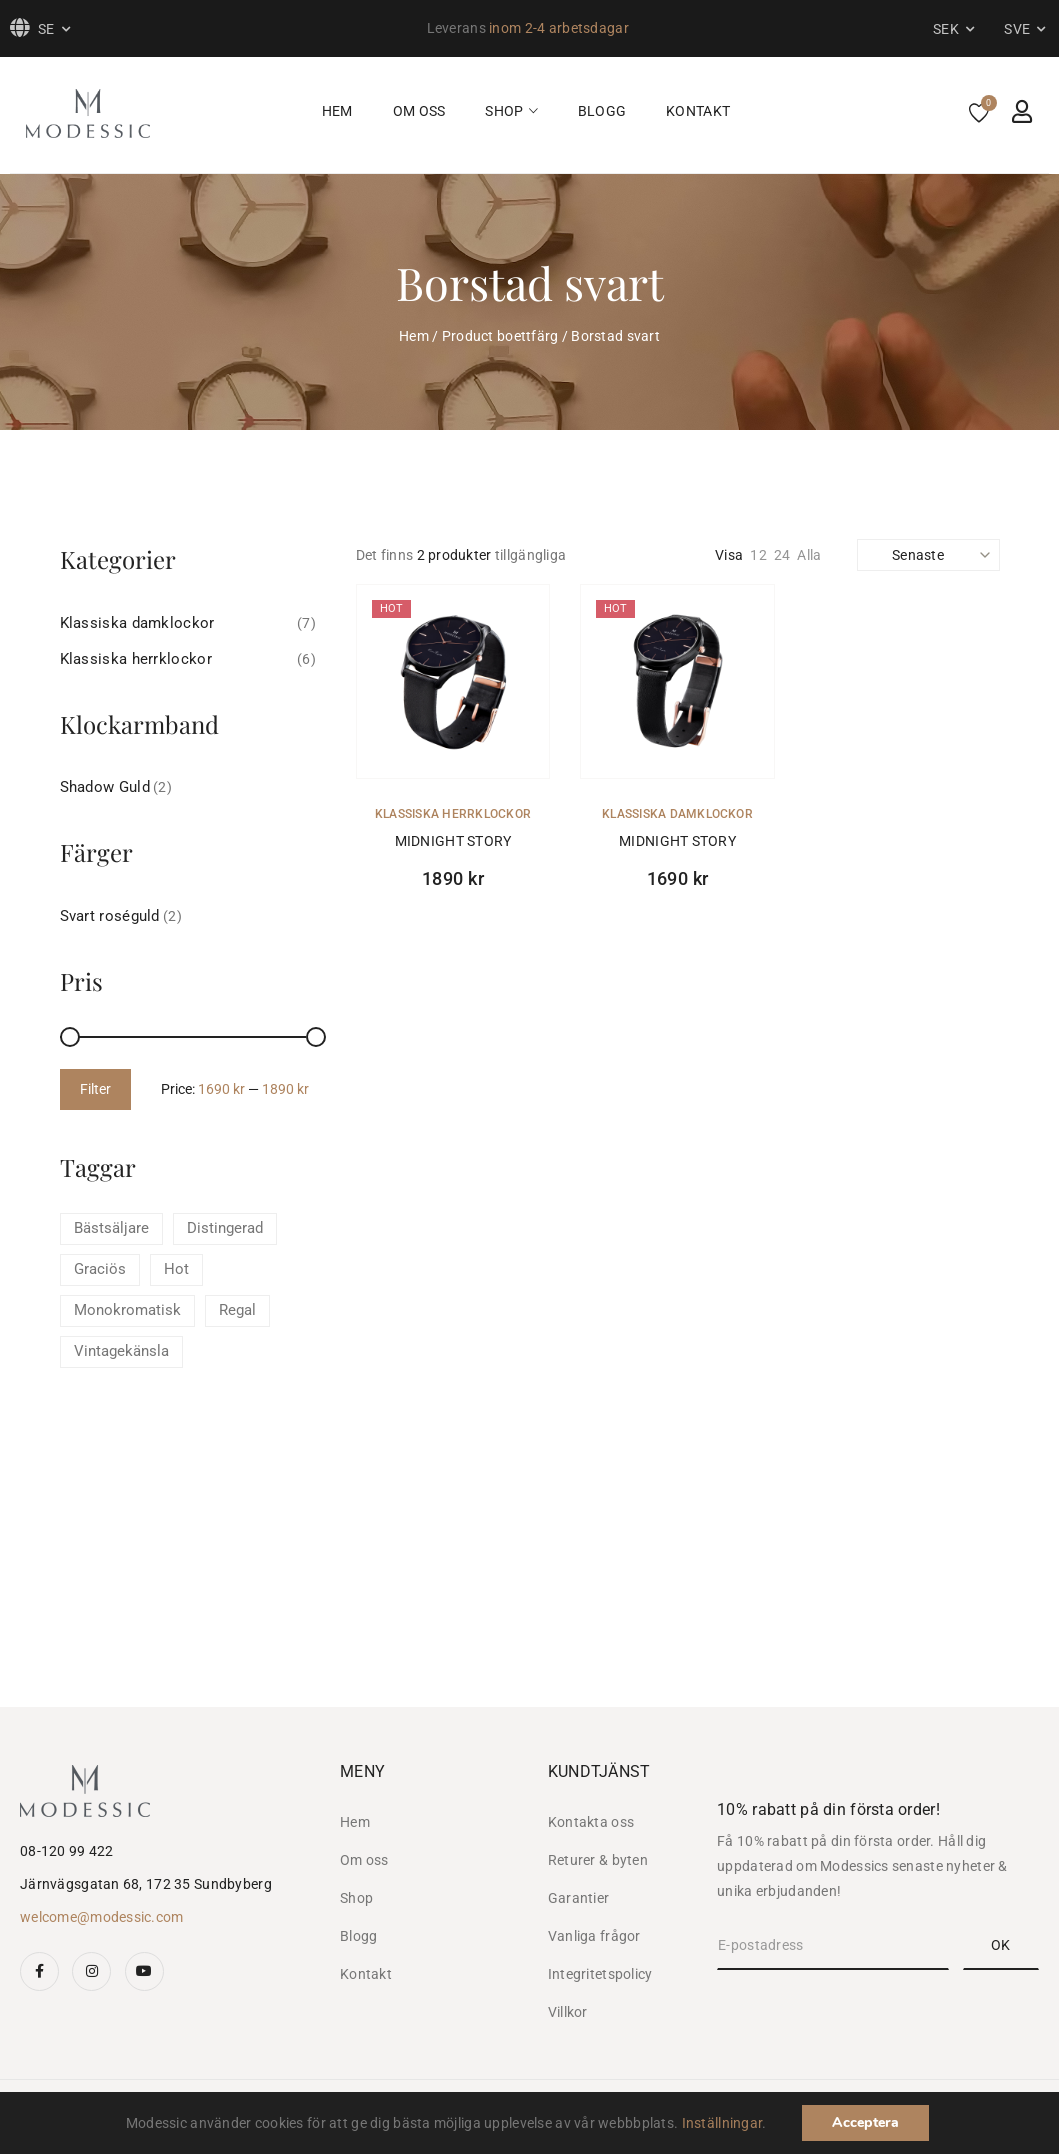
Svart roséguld (110, 916)
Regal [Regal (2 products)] (237, 1310)
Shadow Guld (105, 787)
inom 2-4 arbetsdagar (559, 28)
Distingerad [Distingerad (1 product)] (225, 1228)
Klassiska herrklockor (453, 814)
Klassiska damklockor (677, 814)
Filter (95, 1089)
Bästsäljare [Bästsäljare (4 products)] (111, 1228)
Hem (414, 336)
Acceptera (865, 2122)
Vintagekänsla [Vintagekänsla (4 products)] (121, 1351)
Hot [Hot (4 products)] (176, 1269)
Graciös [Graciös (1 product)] (100, 1269)
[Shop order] (925, 555)
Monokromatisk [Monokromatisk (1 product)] (127, 1310)
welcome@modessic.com (102, 1917)
